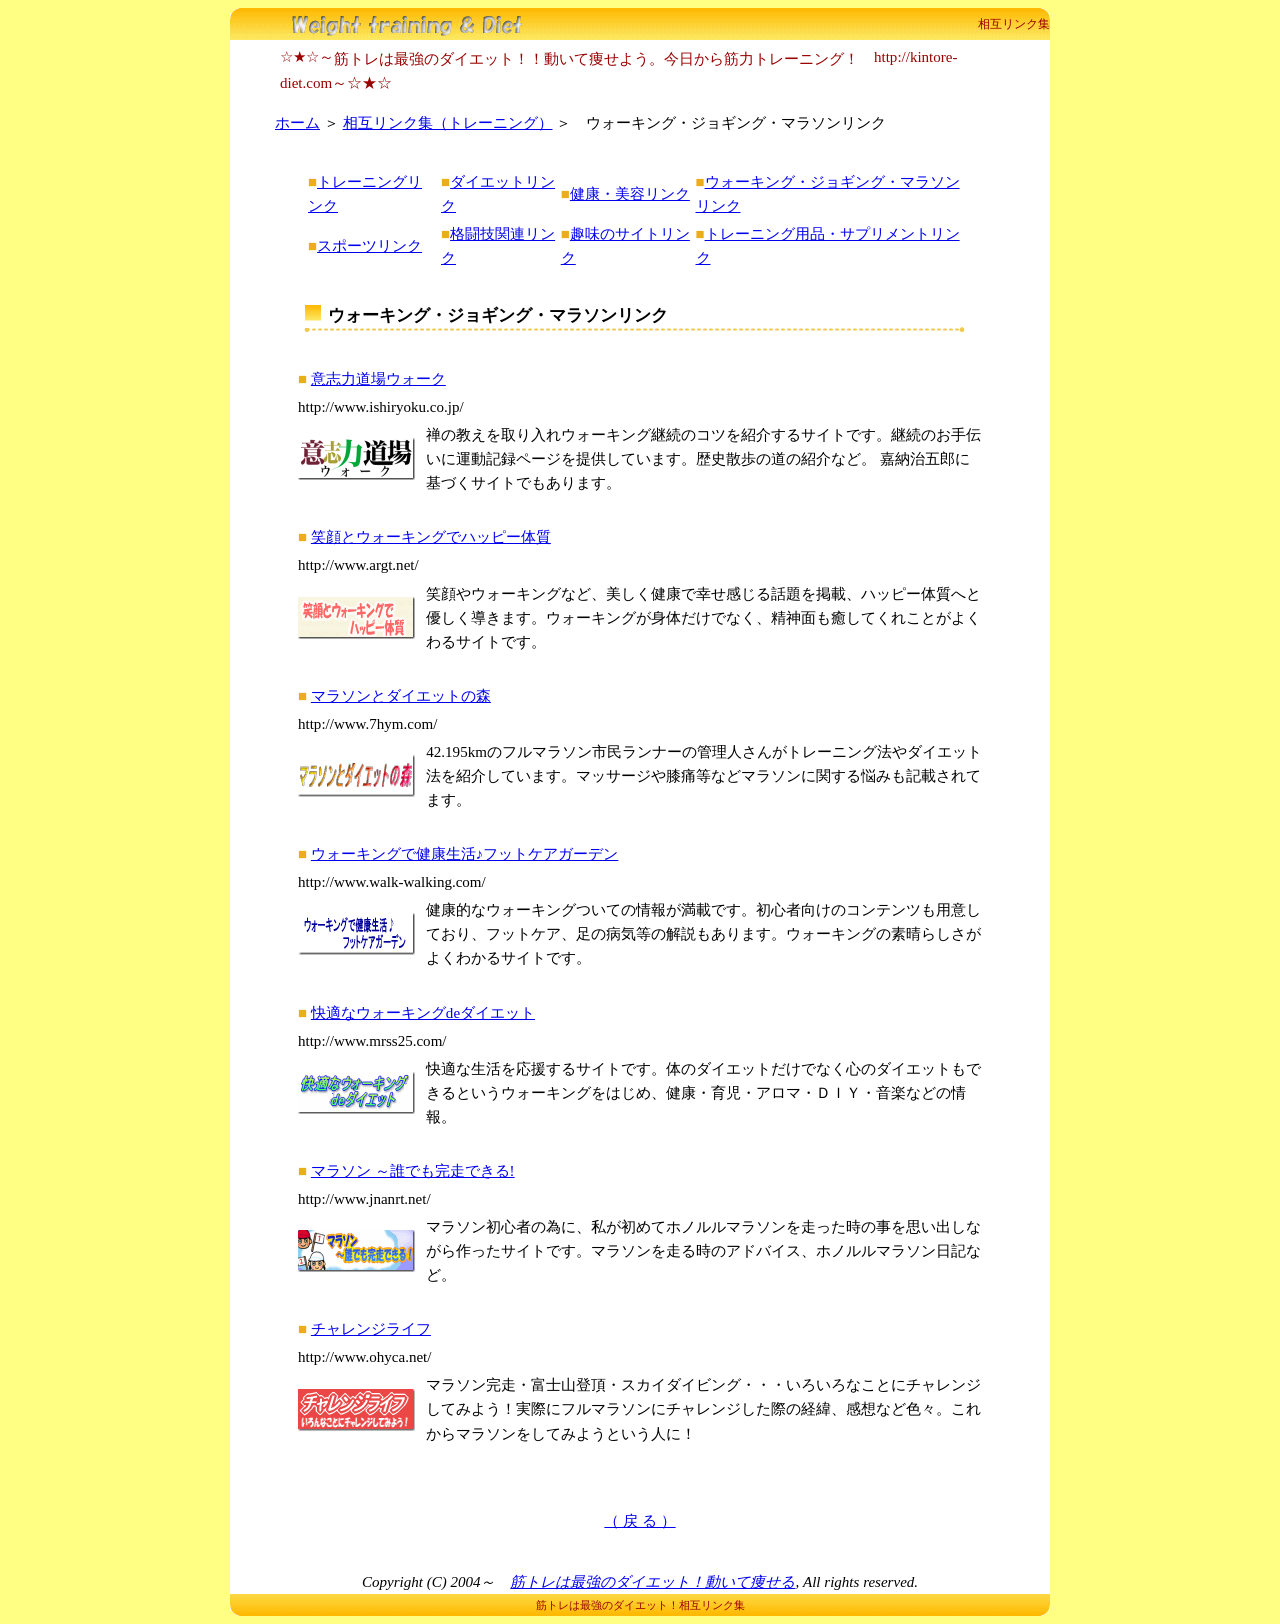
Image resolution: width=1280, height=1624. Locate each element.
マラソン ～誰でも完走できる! (413, 1171)
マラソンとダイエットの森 (401, 696)
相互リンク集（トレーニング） (448, 123)
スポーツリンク (369, 246)
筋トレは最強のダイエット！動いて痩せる (652, 1582)
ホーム (297, 123)
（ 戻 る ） (639, 1521)
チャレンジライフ (371, 1329)
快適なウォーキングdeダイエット (423, 1013)
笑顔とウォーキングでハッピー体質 (431, 537)
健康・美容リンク (630, 194)
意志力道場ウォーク (378, 379)
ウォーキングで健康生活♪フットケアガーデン (465, 854)
